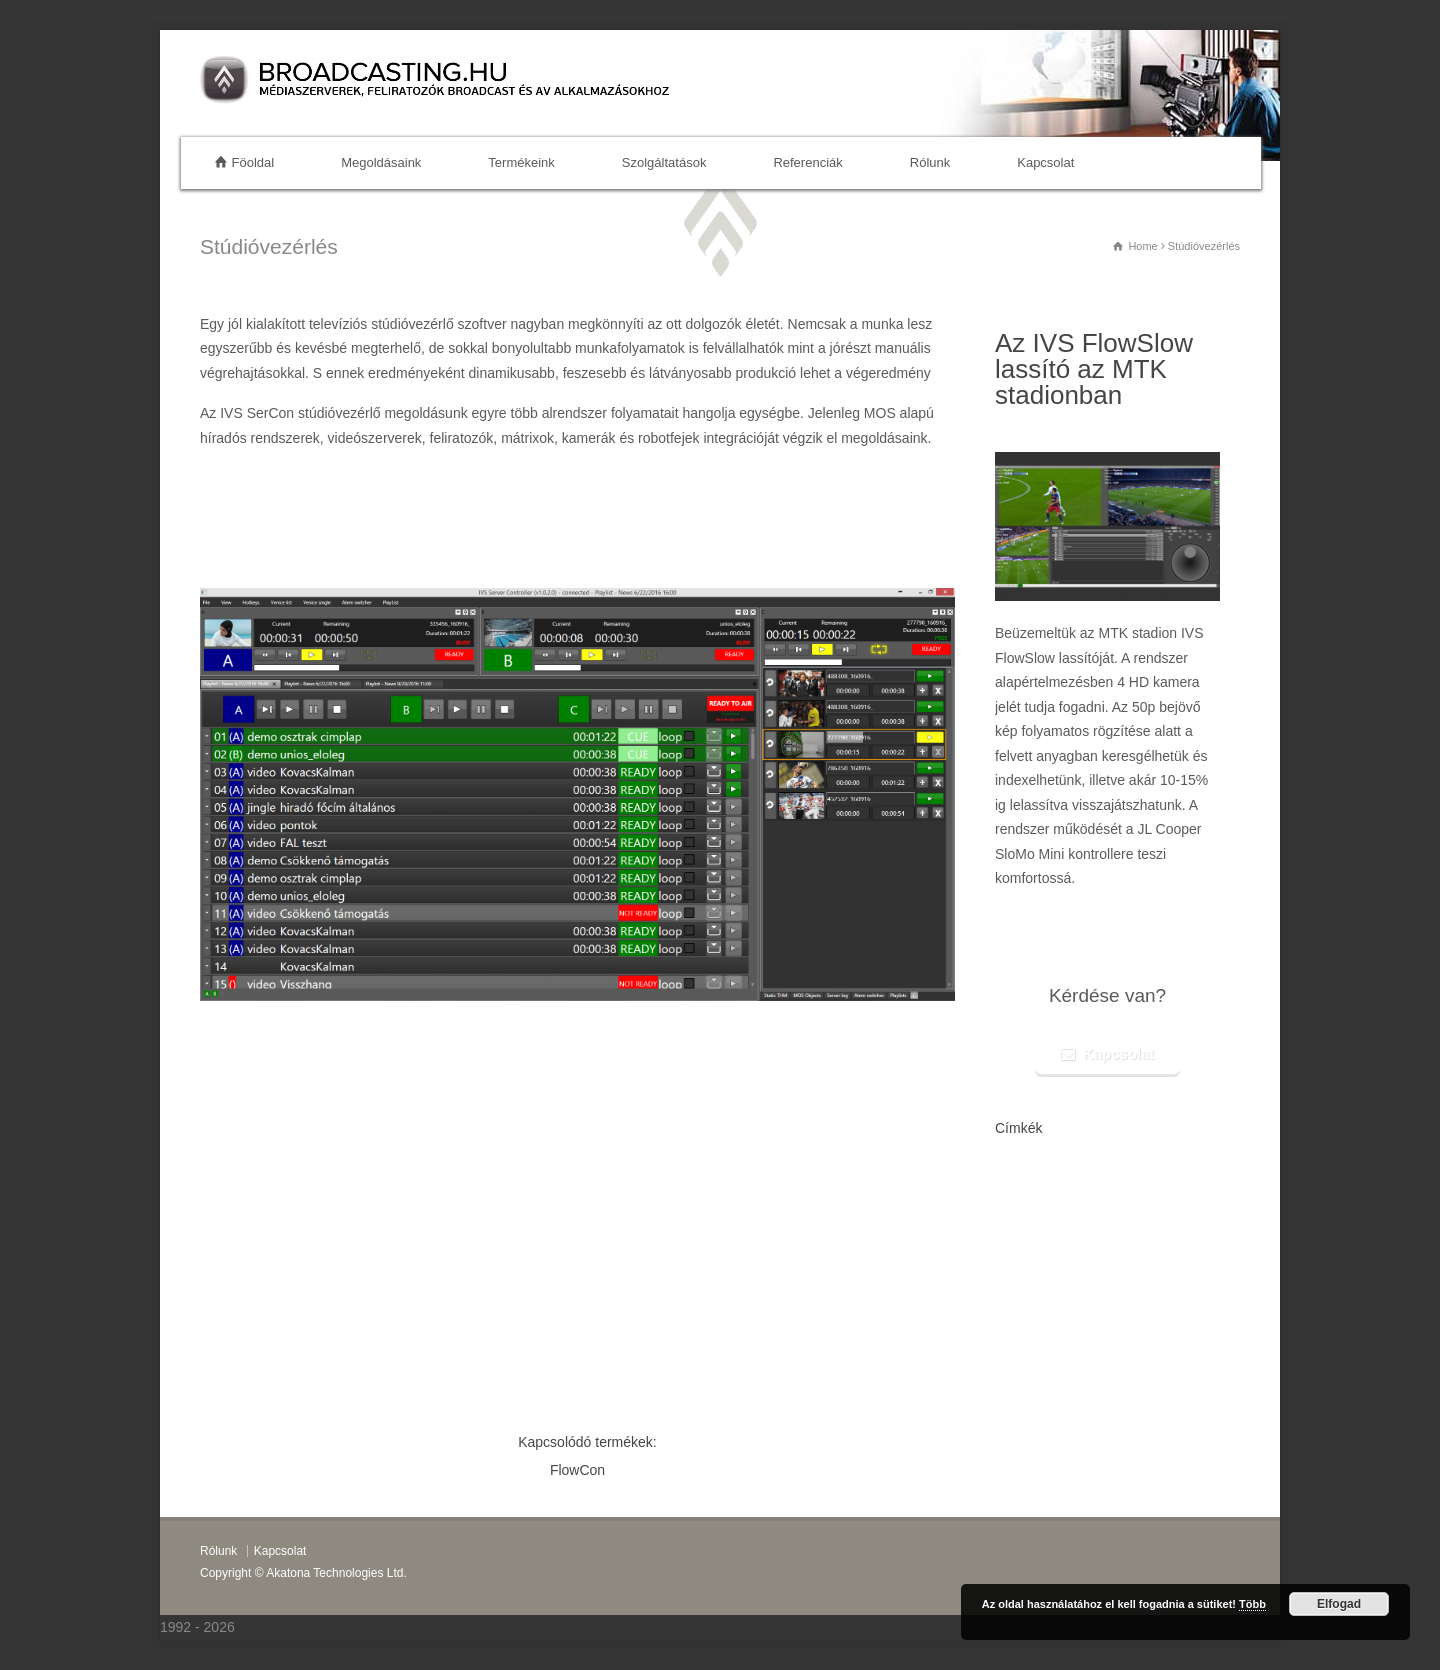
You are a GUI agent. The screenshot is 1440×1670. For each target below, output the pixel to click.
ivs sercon (1059, 1335)
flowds (1014, 1334)
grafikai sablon (1086, 1172)
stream (1133, 1363)
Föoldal (253, 162)
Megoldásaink (381, 162)
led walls (1014, 1225)
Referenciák (807, 162)
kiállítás (1097, 1363)
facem (1049, 1280)
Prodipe (1178, 1306)
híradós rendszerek (1111, 1224)
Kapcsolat (1045, 162)
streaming (1104, 1280)
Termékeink (521, 162)
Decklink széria (1102, 1250)
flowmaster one (1029, 1306)
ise (1043, 1225)
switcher (1013, 1280)
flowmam (1143, 1197)
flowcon (1048, 1390)
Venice (1010, 1198)
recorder (1192, 1198)
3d (1072, 1280)
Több (1252, 1604)
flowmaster (1154, 1171)
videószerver (1180, 1280)
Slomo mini (1132, 1306)
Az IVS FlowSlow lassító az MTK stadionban (1094, 369)
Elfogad (1339, 1604)
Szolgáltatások (664, 162)
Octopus (1085, 1306)
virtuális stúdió (1071, 1197)
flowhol (1189, 1253)
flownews (1022, 1171)
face (1139, 1280)
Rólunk (930, 162)
